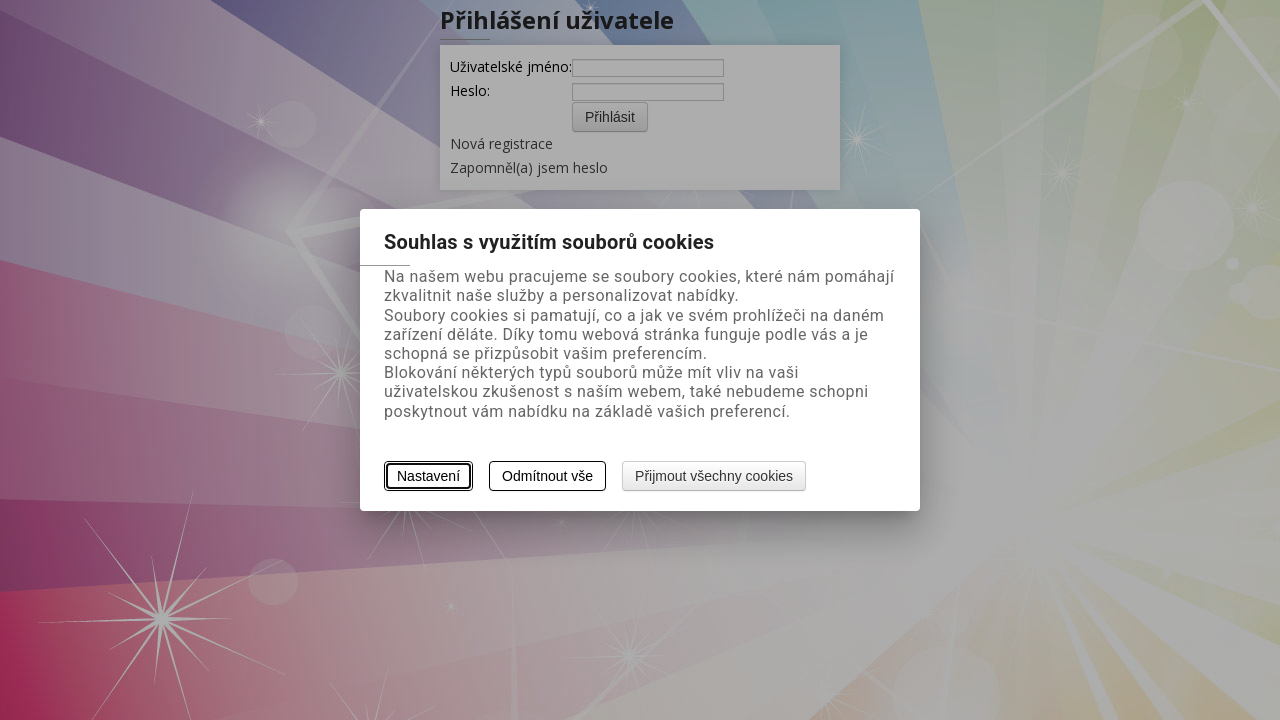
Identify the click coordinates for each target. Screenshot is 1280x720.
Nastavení (428, 476)
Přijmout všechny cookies (714, 476)
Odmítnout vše (547, 476)
